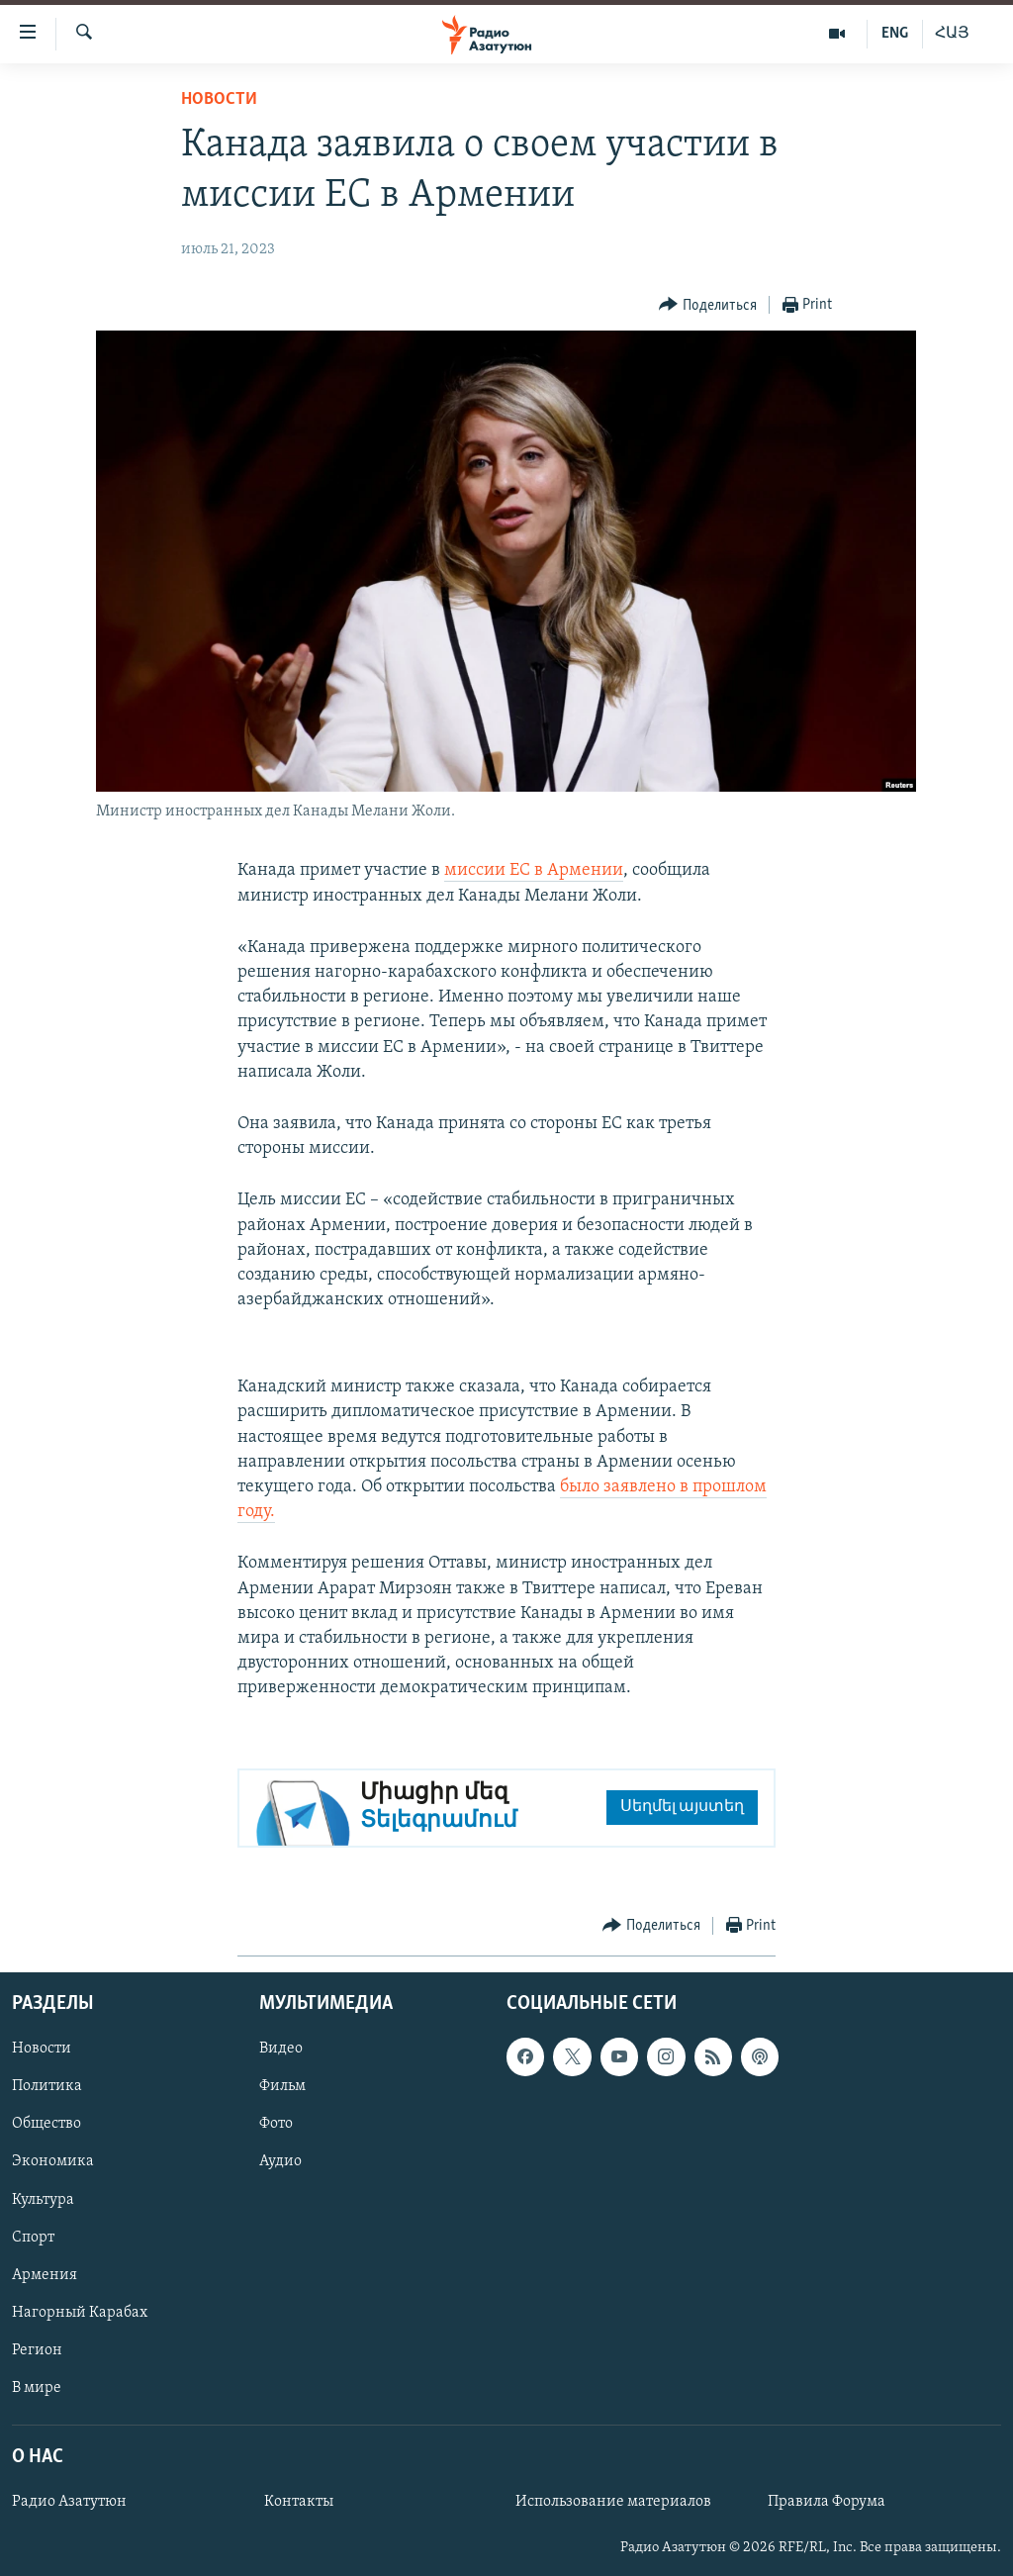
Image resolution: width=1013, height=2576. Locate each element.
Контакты (298, 2502)
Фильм (282, 2086)
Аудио (280, 2161)
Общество (46, 2124)
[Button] (708, 305)
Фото (276, 2124)
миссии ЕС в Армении (533, 870)
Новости (219, 99)
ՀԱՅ (952, 34)
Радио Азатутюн (69, 2502)
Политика (47, 2086)
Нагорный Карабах (79, 2312)
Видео (281, 2048)
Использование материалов (613, 2502)
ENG (894, 34)
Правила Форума (826, 2502)
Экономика (53, 2161)
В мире (36, 2387)
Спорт (33, 2236)
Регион (37, 2349)
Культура (43, 2199)
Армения (44, 2274)
